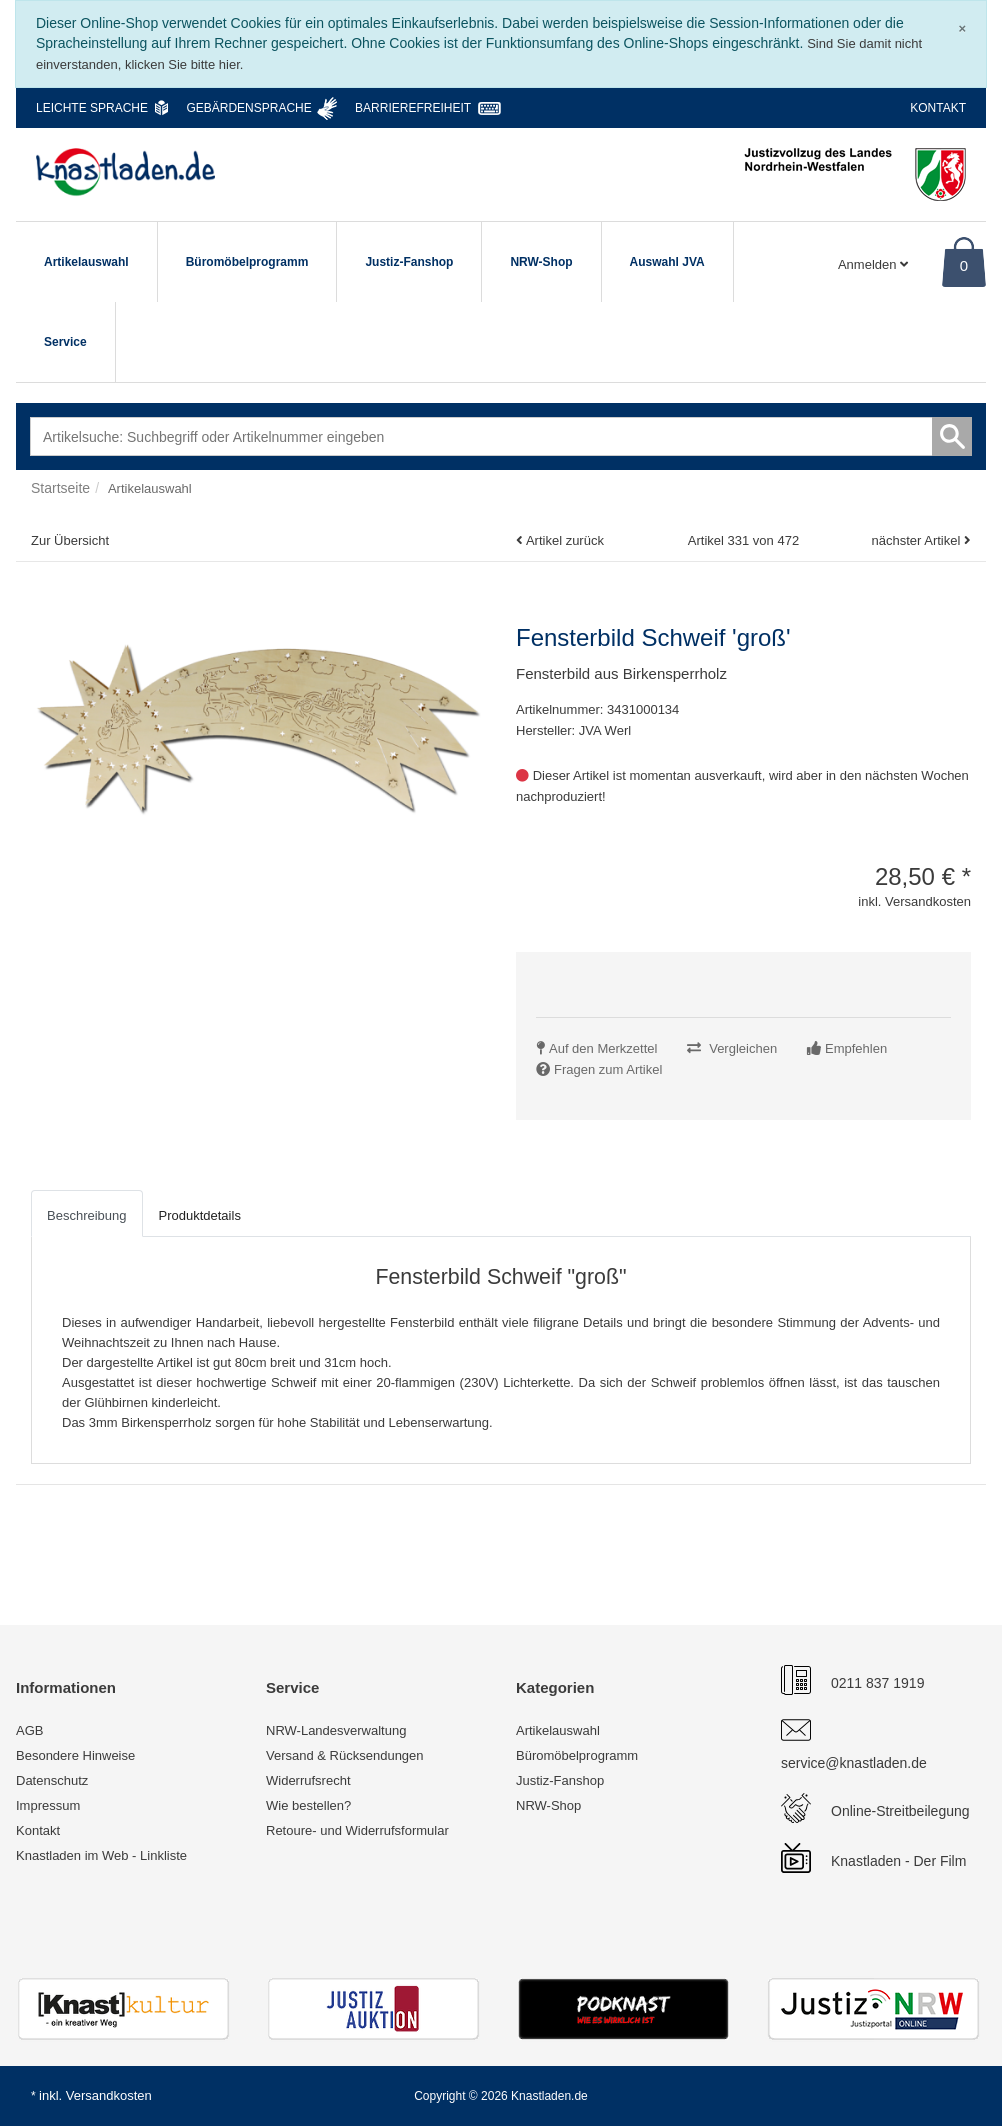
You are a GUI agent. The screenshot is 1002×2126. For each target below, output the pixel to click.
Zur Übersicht (70, 540)
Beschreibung (87, 1215)
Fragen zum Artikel (608, 1069)
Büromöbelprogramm (247, 262)
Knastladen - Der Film (898, 1861)
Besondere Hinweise (75, 1755)
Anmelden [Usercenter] (873, 264)
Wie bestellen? (308, 1805)
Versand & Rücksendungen (345, 1755)
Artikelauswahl (86, 262)
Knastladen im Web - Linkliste (101, 1855)
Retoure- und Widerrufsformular (357, 1830)
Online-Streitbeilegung (900, 1811)
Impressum (48, 1805)
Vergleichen (743, 1048)
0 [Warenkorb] (964, 265)
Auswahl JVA (667, 262)
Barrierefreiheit (413, 108)
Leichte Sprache (92, 108)
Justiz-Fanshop (409, 262)
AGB (29, 1730)
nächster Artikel (917, 540)
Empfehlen (856, 1048)
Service (65, 342)
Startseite (60, 488)
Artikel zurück (565, 540)
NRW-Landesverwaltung (336, 1730)
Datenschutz (52, 1780)
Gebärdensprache (248, 108)
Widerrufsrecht (308, 1780)
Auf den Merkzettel (603, 1048)
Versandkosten (109, 2095)
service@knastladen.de (854, 1763)
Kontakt (938, 108)
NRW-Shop (541, 262)
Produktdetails (200, 1215)
